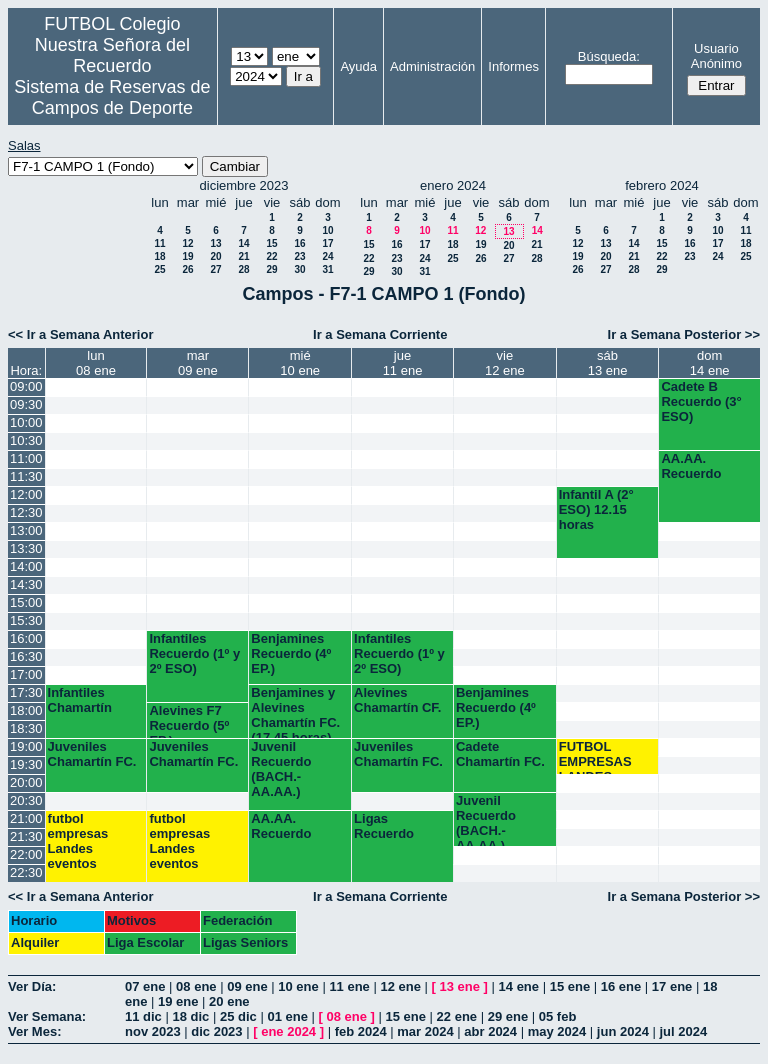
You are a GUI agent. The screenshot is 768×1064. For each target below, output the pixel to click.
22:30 (26, 872)
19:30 (26, 764)
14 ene (519, 986)
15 (271, 243)
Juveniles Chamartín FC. (92, 754)
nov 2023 (153, 1031)
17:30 (26, 692)
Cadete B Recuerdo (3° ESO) (701, 401)
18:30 (26, 728)
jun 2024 (623, 1031)
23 (299, 256)
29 (271, 269)
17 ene (672, 986)
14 (243, 243)
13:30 (26, 548)
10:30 (26, 440)
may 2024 (557, 1031)
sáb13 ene (608, 363)
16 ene (621, 986)
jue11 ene (403, 363)
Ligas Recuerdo (384, 826)
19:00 (26, 746)
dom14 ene (710, 363)
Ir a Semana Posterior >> (684, 334)
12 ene (400, 986)
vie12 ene (505, 363)
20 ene (229, 1001)
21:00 (26, 818)
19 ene (178, 1001)
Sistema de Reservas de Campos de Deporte (112, 97)
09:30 (26, 404)
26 (187, 269)
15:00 (26, 602)
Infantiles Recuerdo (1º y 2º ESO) (194, 653)
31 (327, 269)
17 (327, 243)
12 (187, 243)
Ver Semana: (47, 1016)
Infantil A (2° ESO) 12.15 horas (596, 509)
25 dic (238, 1016)
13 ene (460, 986)
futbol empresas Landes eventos (78, 841)
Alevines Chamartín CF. (397, 700)
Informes (513, 66)
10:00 (26, 422)
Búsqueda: (609, 56)
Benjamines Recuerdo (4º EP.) (291, 653)
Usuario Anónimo (716, 56)
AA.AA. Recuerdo (691, 466)
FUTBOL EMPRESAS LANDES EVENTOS (595, 756)
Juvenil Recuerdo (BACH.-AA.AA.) (281, 769)
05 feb (558, 1016)
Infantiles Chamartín (80, 700)
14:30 (26, 584)
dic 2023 (216, 1031)
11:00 (26, 458)
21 (243, 256)
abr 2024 (490, 1031)
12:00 (26, 494)
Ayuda (358, 66)
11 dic (143, 1016)
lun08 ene (96, 363)
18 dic (190, 1016)
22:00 (26, 854)
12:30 (26, 512)
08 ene (196, 986)
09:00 (26, 386)
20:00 (26, 782)
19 (187, 256)
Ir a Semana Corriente (380, 334)
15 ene (570, 986)
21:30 (26, 836)
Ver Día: (32, 986)
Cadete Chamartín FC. (500, 754)
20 (215, 256)
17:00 (26, 674)
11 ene (349, 986)
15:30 (26, 620)
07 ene (145, 986)
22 (271, 256)
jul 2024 (684, 1031)
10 (327, 230)
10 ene (298, 986)
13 (215, 243)
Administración (432, 66)
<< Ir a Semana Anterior (80, 334)
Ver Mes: (34, 1031)
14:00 (26, 566)
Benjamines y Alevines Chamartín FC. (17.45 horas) (295, 711)
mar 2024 (425, 1031)
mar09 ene (198, 363)
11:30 (26, 476)
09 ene (247, 986)
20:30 (26, 800)
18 (159, 256)
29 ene (508, 1016)
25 (159, 269)
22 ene (457, 1016)
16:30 (26, 656)
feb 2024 (361, 1031)
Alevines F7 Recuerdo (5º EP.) (189, 720)
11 (159, 243)
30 (299, 269)
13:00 (26, 530)
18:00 (26, 710)
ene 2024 (288, 1031)
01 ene (287, 1016)
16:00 (26, 638)
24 (327, 256)
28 (243, 269)
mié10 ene (300, 363)
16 (299, 243)
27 (215, 269)
